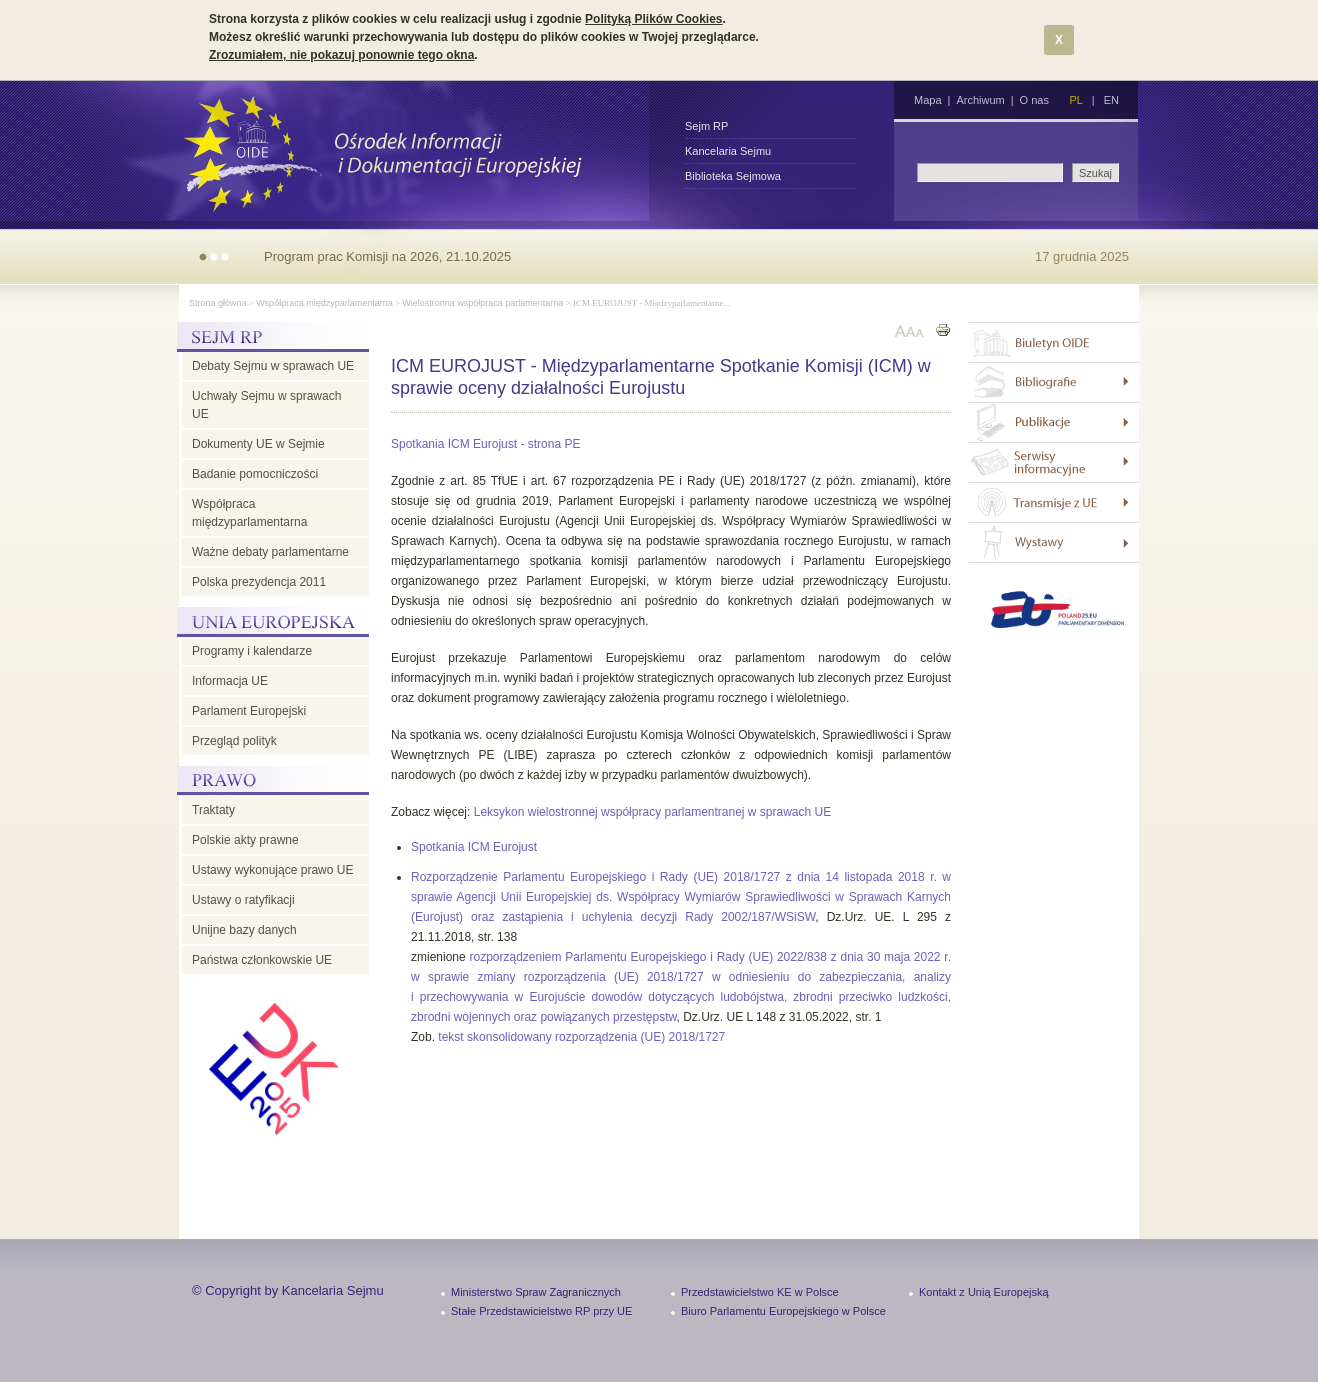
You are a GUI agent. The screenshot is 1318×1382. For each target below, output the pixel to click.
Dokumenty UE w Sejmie (258, 444)
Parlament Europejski (249, 711)
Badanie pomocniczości (255, 474)
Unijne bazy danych (244, 930)
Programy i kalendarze (252, 651)
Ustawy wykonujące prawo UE (272, 870)
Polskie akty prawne (245, 840)
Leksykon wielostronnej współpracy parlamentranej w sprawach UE (653, 812)
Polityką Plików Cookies (653, 19)
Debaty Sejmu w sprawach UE (273, 366)
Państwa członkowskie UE (262, 960)
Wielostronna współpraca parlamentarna (482, 303)
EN (1111, 100)
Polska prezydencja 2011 (259, 582)
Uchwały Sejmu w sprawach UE (266, 405)
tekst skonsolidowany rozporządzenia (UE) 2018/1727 (581, 1037)
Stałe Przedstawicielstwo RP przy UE (541, 1311)
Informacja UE (230, 681)
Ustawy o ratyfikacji (243, 900)
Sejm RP (706, 126)
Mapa (928, 100)
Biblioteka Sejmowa (733, 176)
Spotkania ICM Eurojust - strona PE (485, 444)
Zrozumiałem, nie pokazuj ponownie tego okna (341, 55)
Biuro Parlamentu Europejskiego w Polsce (783, 1311)
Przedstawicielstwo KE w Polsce (760, 1292)
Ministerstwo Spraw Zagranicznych (536, 1292)
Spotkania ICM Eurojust (474, 847)
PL (1075, 100)
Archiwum (980, 100)
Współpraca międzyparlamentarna (324, 303)
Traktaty (213, 810)
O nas (1034, 100)
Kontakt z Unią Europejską (984, 1292)
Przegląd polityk (234, 741)
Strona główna (218, 303)
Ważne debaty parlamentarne (270, 552)
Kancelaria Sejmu (728, 151)
